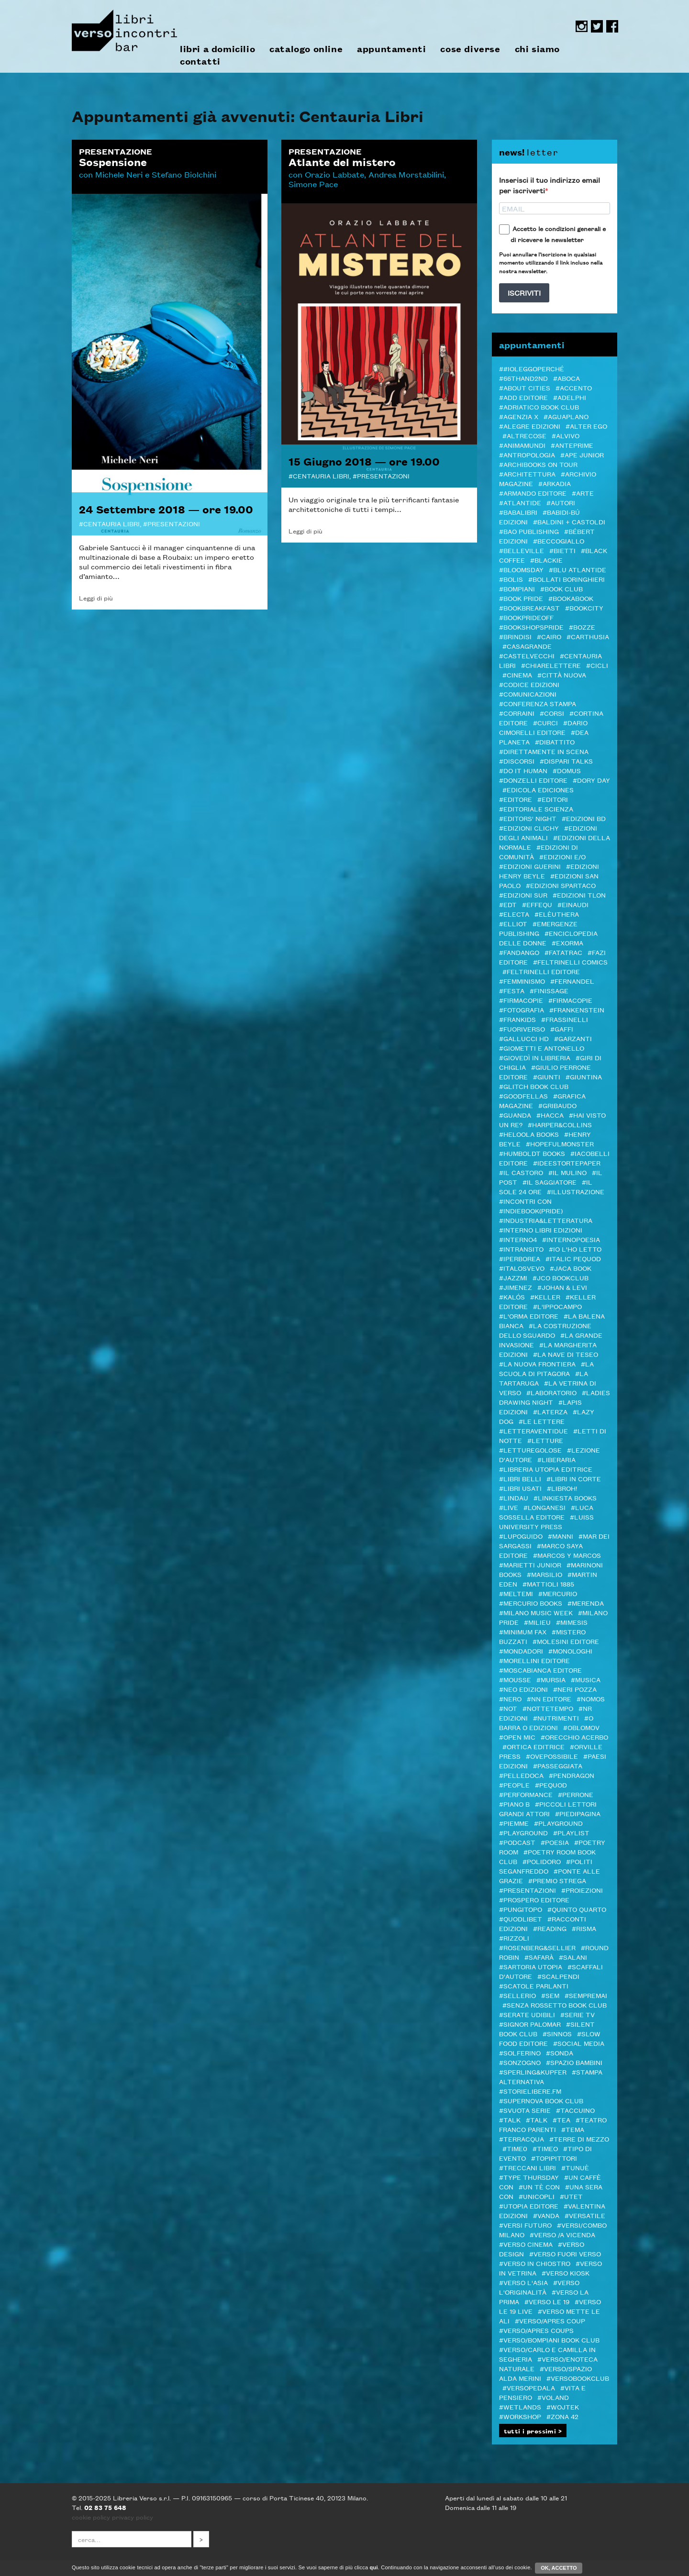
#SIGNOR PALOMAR (530, 2024)
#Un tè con (539, 2186)
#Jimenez (515, 1287)
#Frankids (517, 1019)
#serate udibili (527, 2014)
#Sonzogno (520, 2062)
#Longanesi (544, 1507)
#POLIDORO (541, 1861)
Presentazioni (173, 523)
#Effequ (537, 904)
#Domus (567, 770)
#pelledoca (521, 1775)
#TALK (510, 2119)
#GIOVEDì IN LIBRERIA (534, 1057)
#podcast (517, 1842)
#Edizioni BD (584, 818)
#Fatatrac (563, 952)
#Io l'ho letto (575, 1249)
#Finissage (549, 990)
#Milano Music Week (536, 1612)
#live (508, 1507)
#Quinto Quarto (576, 1909)
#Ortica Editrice (533, 1746)
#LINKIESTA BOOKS (565, 1497)
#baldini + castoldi (569, 521)
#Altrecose (524, 435)
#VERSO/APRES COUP (550, 2320)
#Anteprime (572, 445)
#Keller (545, 1296)
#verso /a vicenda (562, 2234)
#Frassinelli (564, 1019)
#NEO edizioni (523, 1689)
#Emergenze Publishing (538, 928)
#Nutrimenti (556, 1717)
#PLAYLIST (571, 1832)
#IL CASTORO (521, 1172)
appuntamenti (391, 49)
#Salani (573, 1957)
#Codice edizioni (529, 684)
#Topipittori (554, 2158)
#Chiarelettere (551, 665)
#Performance (526, 1794)
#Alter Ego (586, 426)
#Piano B (514, 1804)
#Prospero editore (534, 1899)
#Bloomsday (521, 569)
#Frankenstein (576, 1009)
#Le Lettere (542, 1421)
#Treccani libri (527, 2167)
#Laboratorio (551, 1392)
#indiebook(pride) (531, 1210)
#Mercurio (557, 1593)
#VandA (546, 2215)
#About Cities (524, 387)
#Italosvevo (522, 1268)
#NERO (510, 1698)
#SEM (550, 1995)
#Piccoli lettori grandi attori (548, 1808)
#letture (545, 1440)
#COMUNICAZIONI (527, 694)
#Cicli (597, 665)
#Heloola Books (529, 1134)
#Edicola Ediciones (538, 789)
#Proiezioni (582, 1890)
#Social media (578, 2043)
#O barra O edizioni (546, 1722)
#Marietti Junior (530, 1564)
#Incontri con (525, 1201)
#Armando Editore (533, 493)
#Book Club (561, 588)
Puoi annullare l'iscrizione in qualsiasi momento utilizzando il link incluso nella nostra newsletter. (550, 262)
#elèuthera (556, 914)
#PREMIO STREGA (557, 1880)
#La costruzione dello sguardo (545, 1330)
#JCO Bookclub (561, 1277)
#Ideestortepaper (566, 1162)
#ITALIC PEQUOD (573, 1258)
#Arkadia (554, 483)
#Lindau (513, 1497)
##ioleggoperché (531, 368)
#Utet (571, 2196)
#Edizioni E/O (562, 856)
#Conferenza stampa (537, 703)
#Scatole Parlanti (533, 1985)
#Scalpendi (558, 1976)
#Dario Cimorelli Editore (543, 727)
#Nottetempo (547, 1708)
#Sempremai (586, 1995)
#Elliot (513, 923)
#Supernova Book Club (541, 2100)
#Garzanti (573, 1038)
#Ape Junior (582, 454)
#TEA (561, 2119)
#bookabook (570, 598)
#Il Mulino (567, 1172)
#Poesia (555, 1842)
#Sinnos (557, 2033)
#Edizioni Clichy (529, 828)
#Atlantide (520, 502)
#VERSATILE (585, 2215)
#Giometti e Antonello (541, 1048)
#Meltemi (516, 1593)
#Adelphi (569, 397)
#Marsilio (544, 1574)
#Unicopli (537, 2196)
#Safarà (539, 1957)
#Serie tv (577, 2014)
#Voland (553, 2397)
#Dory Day (591, 780)
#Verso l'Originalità (539, 2287)
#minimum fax (522, 1631)
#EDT (508, 904)
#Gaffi (561, 1028)
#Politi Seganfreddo (545, 1866)
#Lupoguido (521, 1536)
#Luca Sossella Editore (546, 1511)
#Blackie (546, 560)
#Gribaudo (557, 1105)
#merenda (585, 1603)
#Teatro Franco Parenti (553, 2124)
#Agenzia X (518, 416)
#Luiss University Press (546, 1521)
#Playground (558, 1823)
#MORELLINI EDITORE (534, 1660)
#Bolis (511, 579)
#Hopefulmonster (560, 1143)
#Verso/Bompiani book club (549, 2339)
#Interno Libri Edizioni (540, 1229)
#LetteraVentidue (533, 1430)
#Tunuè (575, 2167)
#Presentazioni (527, 1890)
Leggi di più (96, 597)
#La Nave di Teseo (565, 1354)
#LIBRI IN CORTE (573, 1478)
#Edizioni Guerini (530, 866)
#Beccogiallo (558, 540)
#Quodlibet (520, 1918)
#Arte (583, 493)
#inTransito (521, 1249)
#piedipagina (577, 1813)
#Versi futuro (525, 2225)
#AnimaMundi (522, 445)
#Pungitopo (520, 1909)
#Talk (536, 2119)
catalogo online (306, 49)
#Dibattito (555, 741)
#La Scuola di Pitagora (546, 1368)
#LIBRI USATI (520, 1488)
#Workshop (520, 2416)
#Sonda (559, 2052)
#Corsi (552, 713)
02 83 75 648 (105, 2507)
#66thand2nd (523, 378)
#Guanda (515, 1115)
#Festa (511, 990)
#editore (515, 799)
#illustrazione (575, 1191)
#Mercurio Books (530, 1603)
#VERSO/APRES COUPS (536, 2330)
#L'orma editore (528, 1316)
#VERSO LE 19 (546, 2301)
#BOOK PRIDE (521, 598)
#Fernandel (572, 981)
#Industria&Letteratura (545, 1220)
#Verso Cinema (526, 2244)
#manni (560, 1536)
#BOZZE (582, 627)
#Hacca (550, 1115)
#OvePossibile (552, 1756)
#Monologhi (570, 1650)
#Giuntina (584, 1076)
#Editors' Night (527, 818)
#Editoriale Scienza (536, 808)
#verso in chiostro (534, 2263)
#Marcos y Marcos (567, 1555)
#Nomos (591, 1698)
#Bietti (562, 550)
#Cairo (549, 636)
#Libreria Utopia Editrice (545, 1469)
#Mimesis (572, 1622)
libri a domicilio (217, 49)
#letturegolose (530, 1450)
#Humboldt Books (532, 1153)
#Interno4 (518, 1239)
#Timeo (545, 2148)
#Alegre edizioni (529, 426)
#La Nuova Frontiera (537, 1363)
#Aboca (566, 378)
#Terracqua (521, 2138)
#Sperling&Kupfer (533, 2071)
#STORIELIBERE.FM (530, 2091)
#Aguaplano (566, 416)
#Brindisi (515, 636)
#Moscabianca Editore (540, 1670)
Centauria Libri (111, 523)
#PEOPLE (514, 1784)
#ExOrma (567, 942)
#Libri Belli (520, 1478)
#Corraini (516, 713)
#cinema (517, 674)
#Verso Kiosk (565, 2272)
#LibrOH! (562, 1488)
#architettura (527, 473)
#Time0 (514, 2148)
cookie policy (91, 2516)
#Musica (585, 1679)
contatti (200, 61)
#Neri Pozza (575, 1689)
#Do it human (523, 770)
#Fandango (519, 952)
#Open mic (517, 1737)
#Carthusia (588, 636)
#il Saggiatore (549, 1182)
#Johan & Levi (562, 1287)
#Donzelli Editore (533, 780)
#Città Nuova (561, 674)
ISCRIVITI (524, 293)
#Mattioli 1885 (548, 1583)
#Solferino (520, 2052)
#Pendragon (571, 1775)
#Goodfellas (523, 1095)
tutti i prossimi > (533, 2430)
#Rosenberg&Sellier (537, 1947)
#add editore (523, 397)
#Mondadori (521, 1650)
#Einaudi (573, 904)
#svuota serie (525, 2110)
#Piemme (514, 1823)
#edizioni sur (523, 894)
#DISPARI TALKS (566, 761)
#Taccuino (575, 2110)
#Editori (552, 799)
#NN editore (549, 1698)
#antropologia (527, 454)
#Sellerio (517, 1995)
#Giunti (546, 1076)
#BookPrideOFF (526, 617)
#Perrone (575, 1794)
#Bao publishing (529, 531)
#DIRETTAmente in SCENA (544, 751)
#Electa (514, 914)
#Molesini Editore (566, 1641)
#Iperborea (519, 1258)
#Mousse (515, 1679)
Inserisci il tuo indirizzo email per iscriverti (549, 185)
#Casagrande (527, 646)
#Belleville (521, 550)
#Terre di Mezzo (579, 2138)
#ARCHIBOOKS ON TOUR (538, 464)
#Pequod (551, 1784)
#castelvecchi (527, 655)
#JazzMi (513, 1277)
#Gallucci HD (524, 1038)
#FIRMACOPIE (570, 1000)
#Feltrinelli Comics (570, 961)
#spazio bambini (574, 2062)
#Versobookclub (577, 2378)
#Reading (550, 1928)
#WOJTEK (562, 2406)
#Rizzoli (514, 1938)
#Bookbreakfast (529, 607)
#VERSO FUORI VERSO (565, 2253)
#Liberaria (556, 1459)
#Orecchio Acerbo (574, 1737)
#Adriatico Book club (539, 406)
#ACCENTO (574, 387)
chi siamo (537, 49)
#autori (560, 502)
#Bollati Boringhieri (566, 579)
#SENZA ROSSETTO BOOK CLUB (554, 2005)
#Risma (584, 1928)
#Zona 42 (562, 2416)
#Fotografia (521, 1009)
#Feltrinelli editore (541, 971)
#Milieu (537, 1622)
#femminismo (522, 981)
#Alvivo (565, 435)
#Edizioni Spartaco (561, 885)
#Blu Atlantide (577, 569)
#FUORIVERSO (522, 1028)
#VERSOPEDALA (528, 2387)
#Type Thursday (529, 2177)
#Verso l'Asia (523, 2282)
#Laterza (550, 1411)
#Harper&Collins (560, 1124)
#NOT (508, 1708)
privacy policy (132, 2516)
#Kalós (512, 1296)
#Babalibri (518, 512)
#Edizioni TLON (579, 894)
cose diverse (470, 49)
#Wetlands (520, 2406)
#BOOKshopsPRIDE (531, 627)
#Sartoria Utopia (530, 1966)
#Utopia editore (528, 2205)
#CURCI (545, 722)
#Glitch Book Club (533, 1086)
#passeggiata (557, 1765)
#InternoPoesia (571, 1239)
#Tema (572, 2129)
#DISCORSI (516, 761)
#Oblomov (581, 1727)
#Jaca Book (570, 1268)
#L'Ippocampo (557, 1306)
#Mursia (551, 1679)
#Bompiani (517, 588)
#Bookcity (584, 607)
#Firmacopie (521, 1000)
